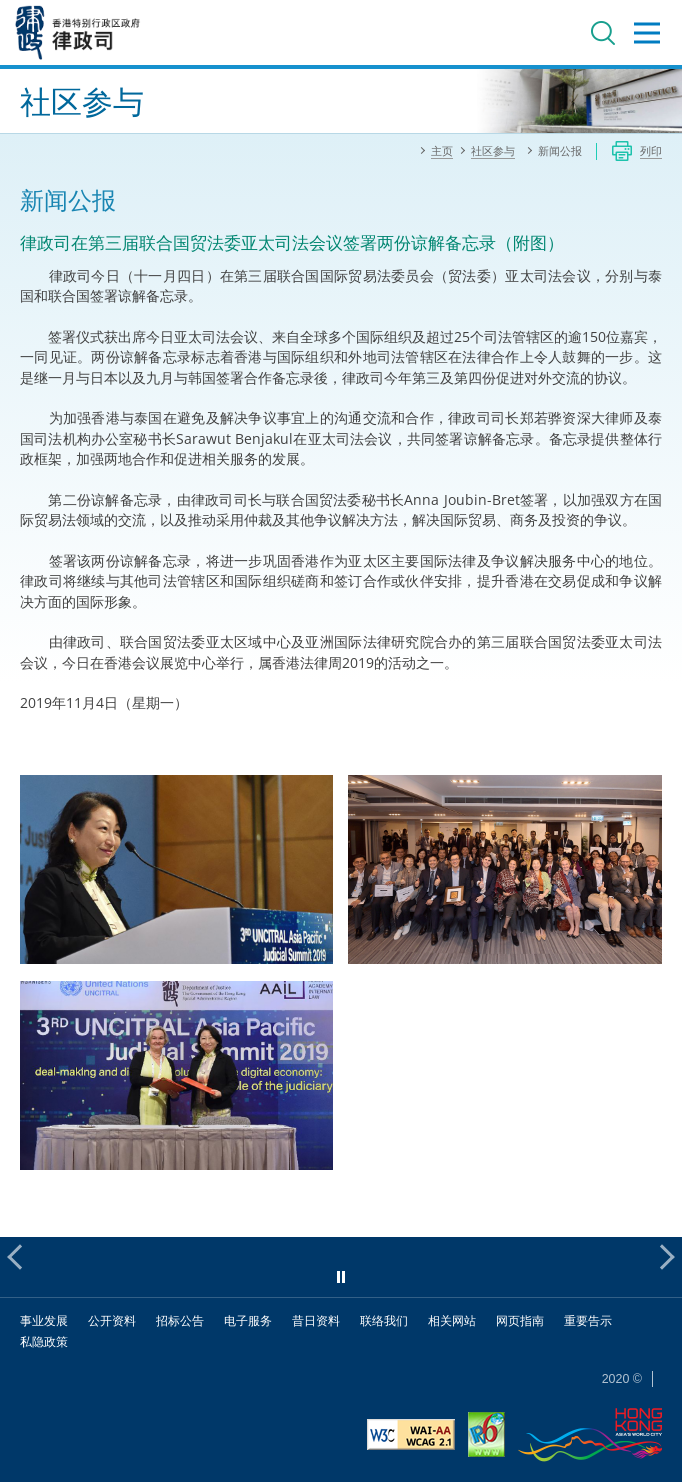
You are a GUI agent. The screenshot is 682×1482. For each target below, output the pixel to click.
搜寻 (603, 33)
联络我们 (384, 1320)
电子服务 (248, 1320)
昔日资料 (316, 1320)
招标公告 (180, 1320)
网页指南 (520, 1320)
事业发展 (44, 1320)
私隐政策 (44, 1341)
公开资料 (112, 1320)
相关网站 (452, 1320)
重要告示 (588, 1320)
